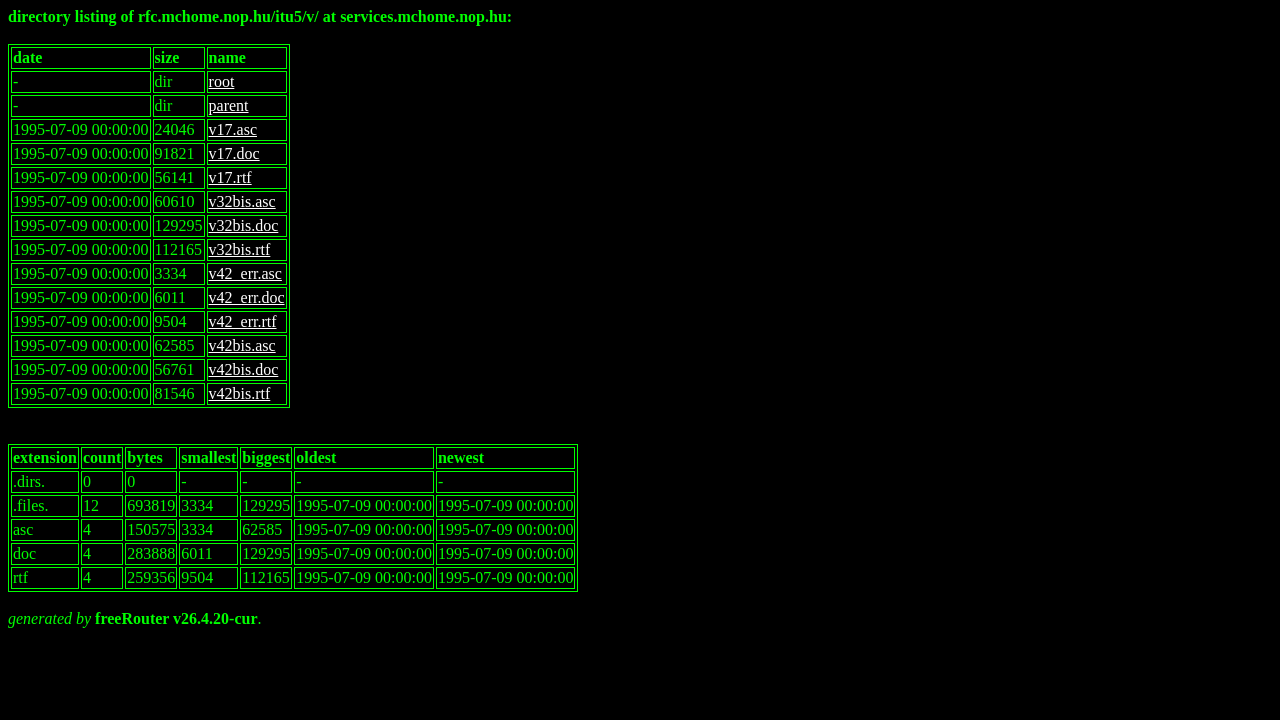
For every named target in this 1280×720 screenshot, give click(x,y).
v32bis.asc (242, 201)
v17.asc (233, 129)
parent (229, 105)
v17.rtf (230, 177)
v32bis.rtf (240, 249)
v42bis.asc (242, 345)
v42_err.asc (245, 273)
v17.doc (234, 153)
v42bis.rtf (240, 393)
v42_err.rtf (243, 321)
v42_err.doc (247, 297)
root (222, 81)
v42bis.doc (244, 369)
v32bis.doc (244, 225)
